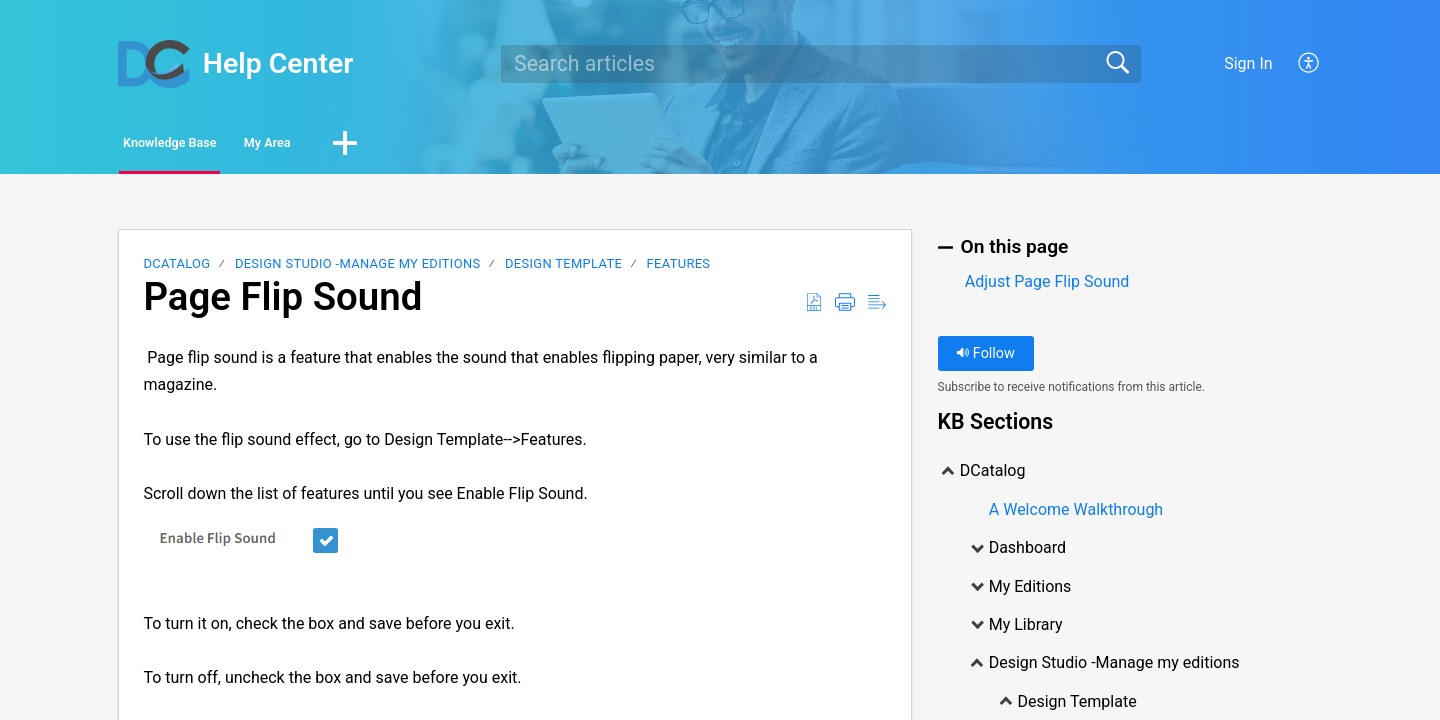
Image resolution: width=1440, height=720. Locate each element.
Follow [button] (985, 358)
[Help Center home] (154, 64)
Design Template (563, 269)
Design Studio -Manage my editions (359, 269)
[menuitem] (1297, 64)
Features (679, 269)
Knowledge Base (212, 145)
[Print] (845, 308)
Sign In (1248, 63)
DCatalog (176, 269)
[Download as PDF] (814, 308)
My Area (371, 145)
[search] (821, 64)
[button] (478, 147)
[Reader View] (877, 308)
